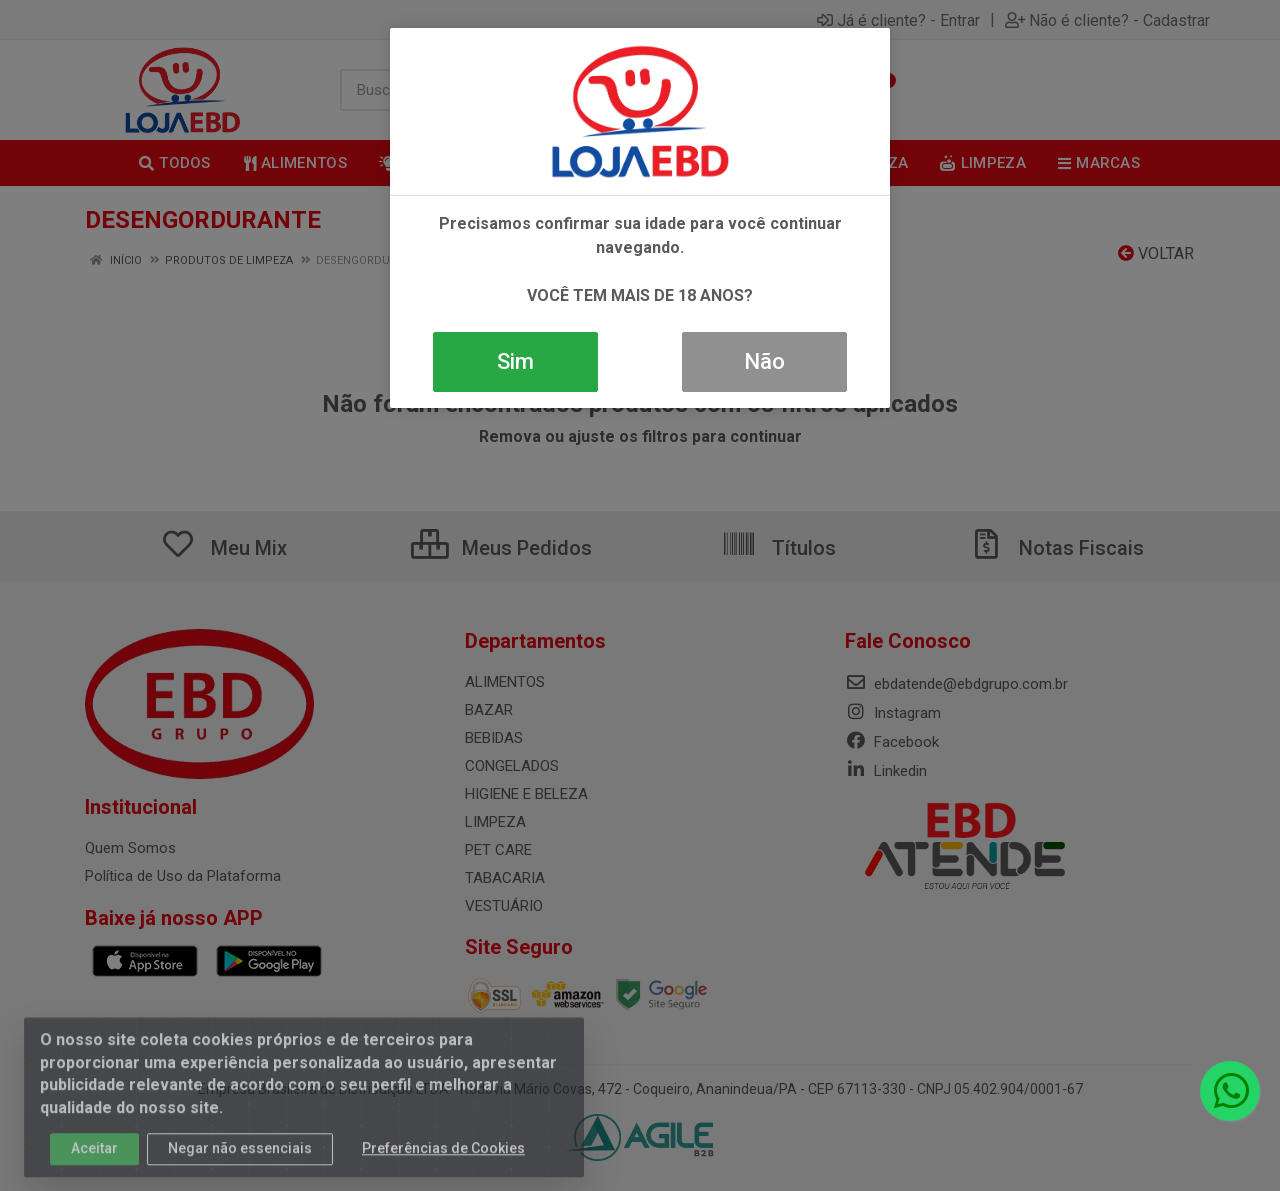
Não (764, 361)
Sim (515, 361)
